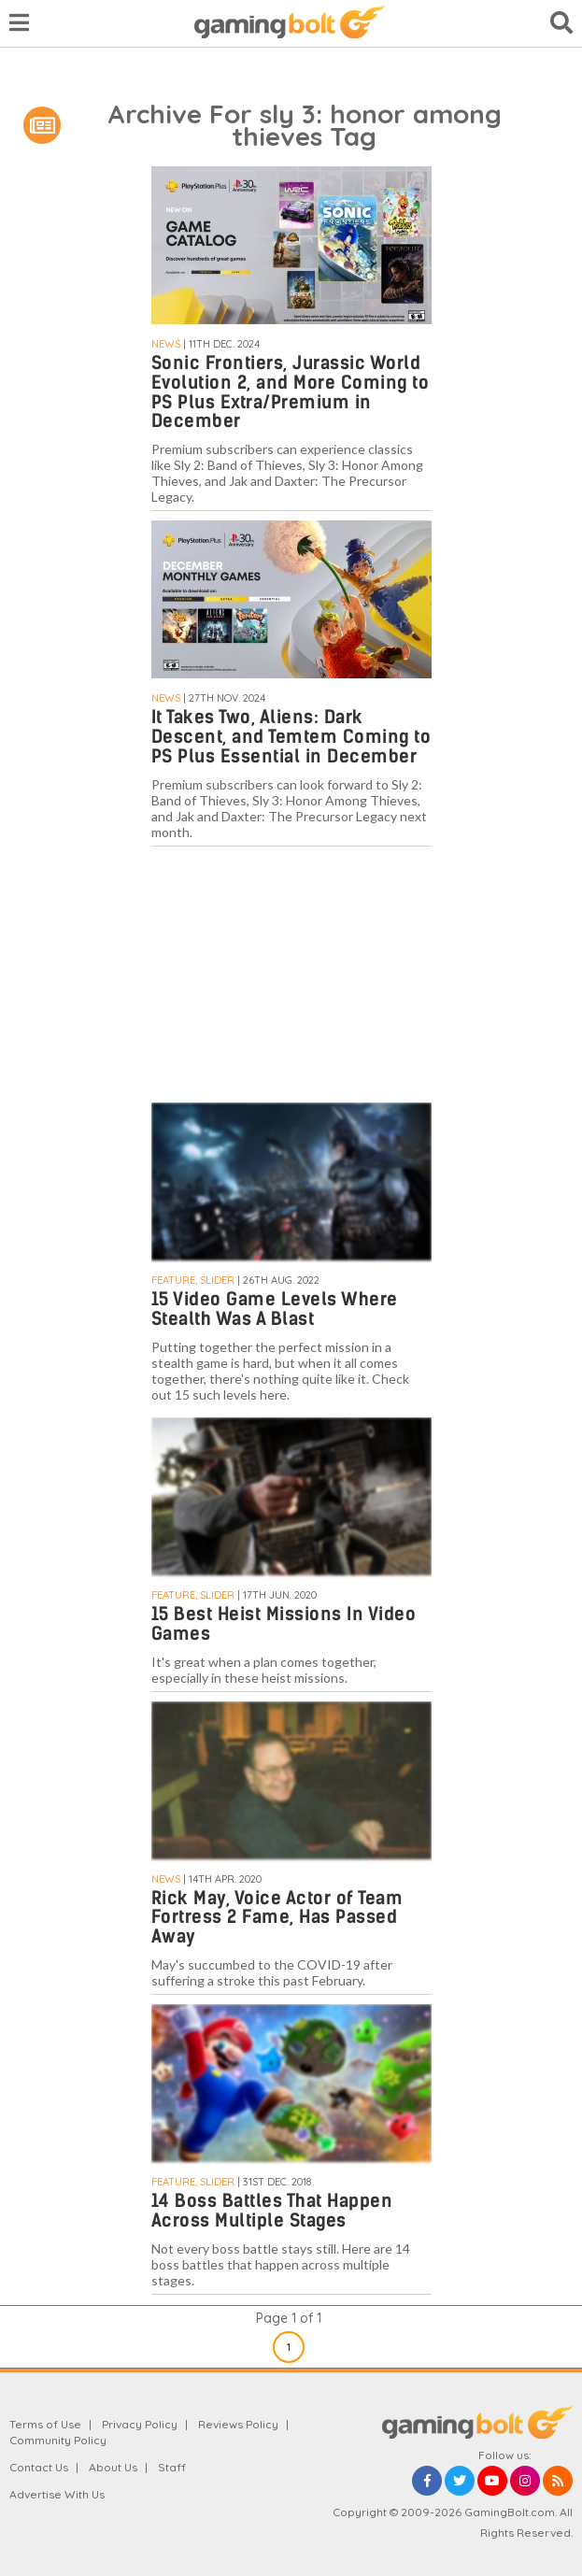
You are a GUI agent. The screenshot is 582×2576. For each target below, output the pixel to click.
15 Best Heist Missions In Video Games (284, 1623)
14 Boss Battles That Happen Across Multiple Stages (272, 2210)
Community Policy (57, 2440)
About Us (113, 2467)
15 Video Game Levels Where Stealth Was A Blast (274, 1309)
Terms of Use (45, 2424)
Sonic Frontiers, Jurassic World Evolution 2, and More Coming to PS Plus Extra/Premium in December (290, 392)
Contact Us (38, 2467)
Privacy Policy (139, 2424)
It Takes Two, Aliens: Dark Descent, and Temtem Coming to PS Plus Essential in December (291, 736)
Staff (172, 2467)
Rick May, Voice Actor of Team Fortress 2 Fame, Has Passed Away (277, 1917)
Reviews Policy (238, 2424)
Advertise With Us (57, 2494)
